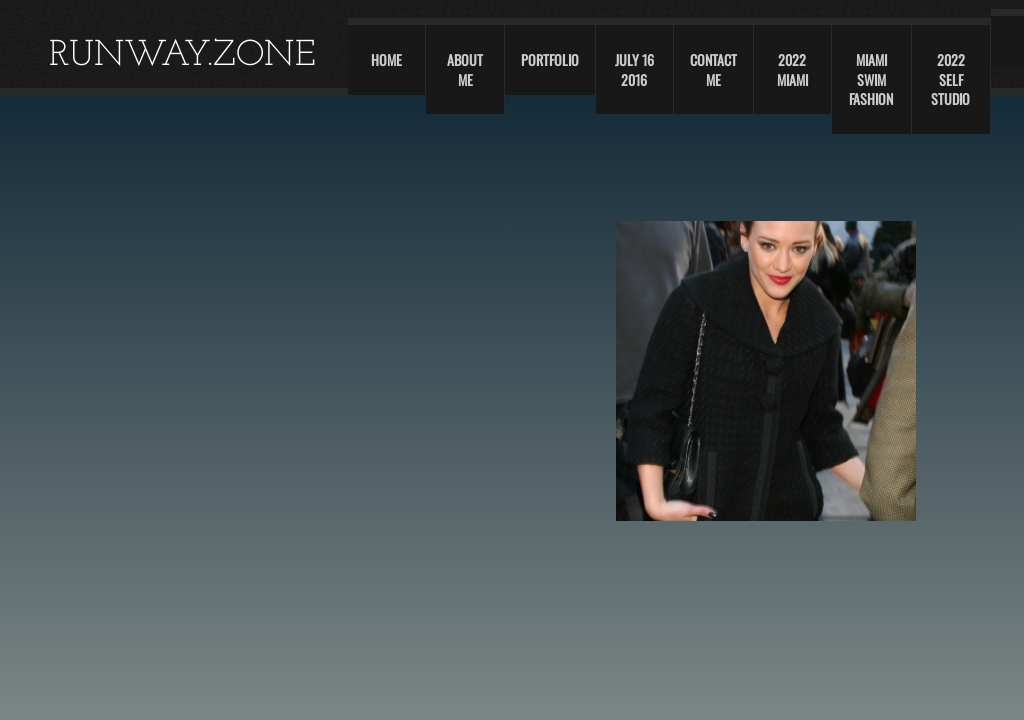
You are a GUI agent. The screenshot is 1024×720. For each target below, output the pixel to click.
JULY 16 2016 (634, 69)
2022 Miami (792, 69)
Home (386, 59)
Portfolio (550, 59)
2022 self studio (950, 79)
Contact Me (713, 69)
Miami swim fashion (871, 79)
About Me (465, 69)
